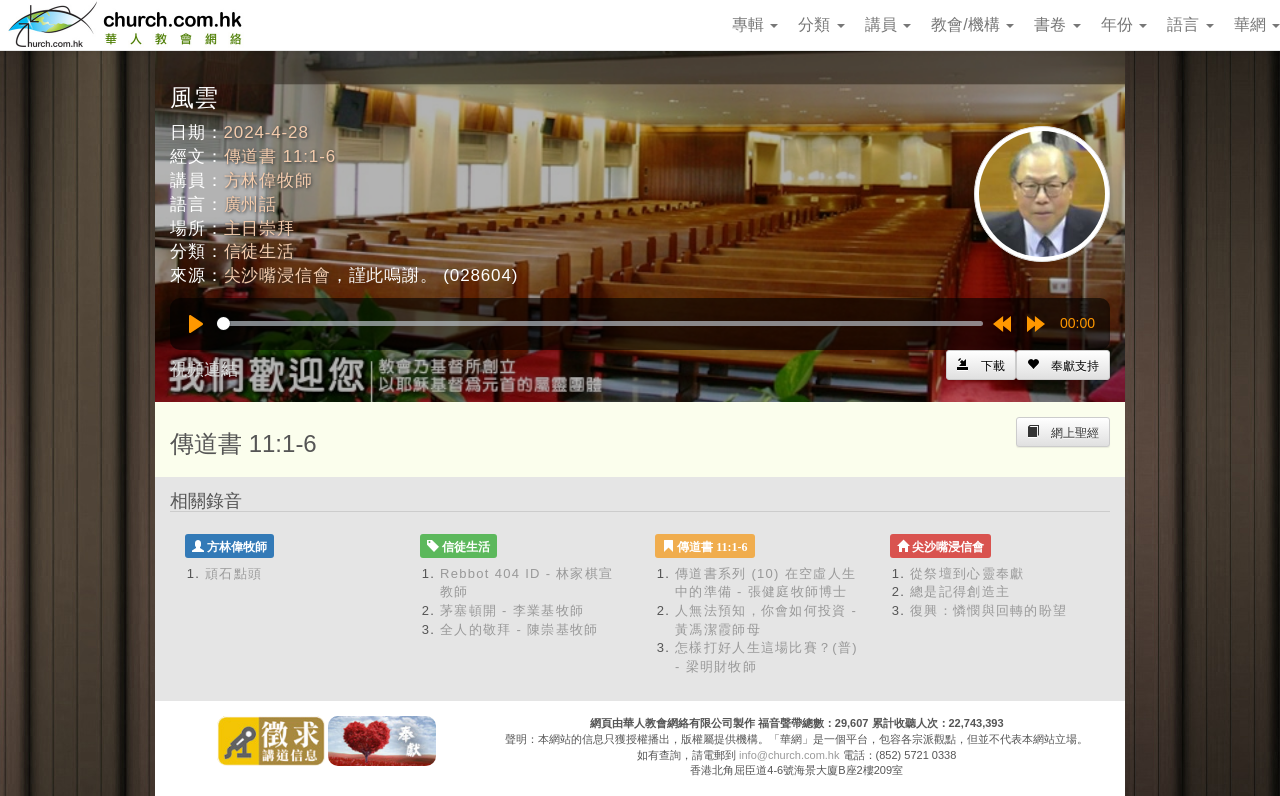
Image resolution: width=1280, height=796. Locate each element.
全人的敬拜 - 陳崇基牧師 (519, 629)
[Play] (196, 324)
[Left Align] (1063, 365)
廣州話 (251, 204)
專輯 (755, 24)
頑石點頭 (233, 573)
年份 (1124, 24)
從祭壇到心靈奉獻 (967, 573)
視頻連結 (204, 369)
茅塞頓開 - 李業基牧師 (512, 610)
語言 (1190, 24)
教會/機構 (972, 24)
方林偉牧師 (268, 180)
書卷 (1057, 24)
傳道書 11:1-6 (280, 156)
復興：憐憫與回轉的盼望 (988, 610)
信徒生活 (259, 251)
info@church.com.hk (789, 755)
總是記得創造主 (960, 591)
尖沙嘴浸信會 (277, 275)
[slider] (600, 323)
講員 (888, 24)
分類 (821, 24)
